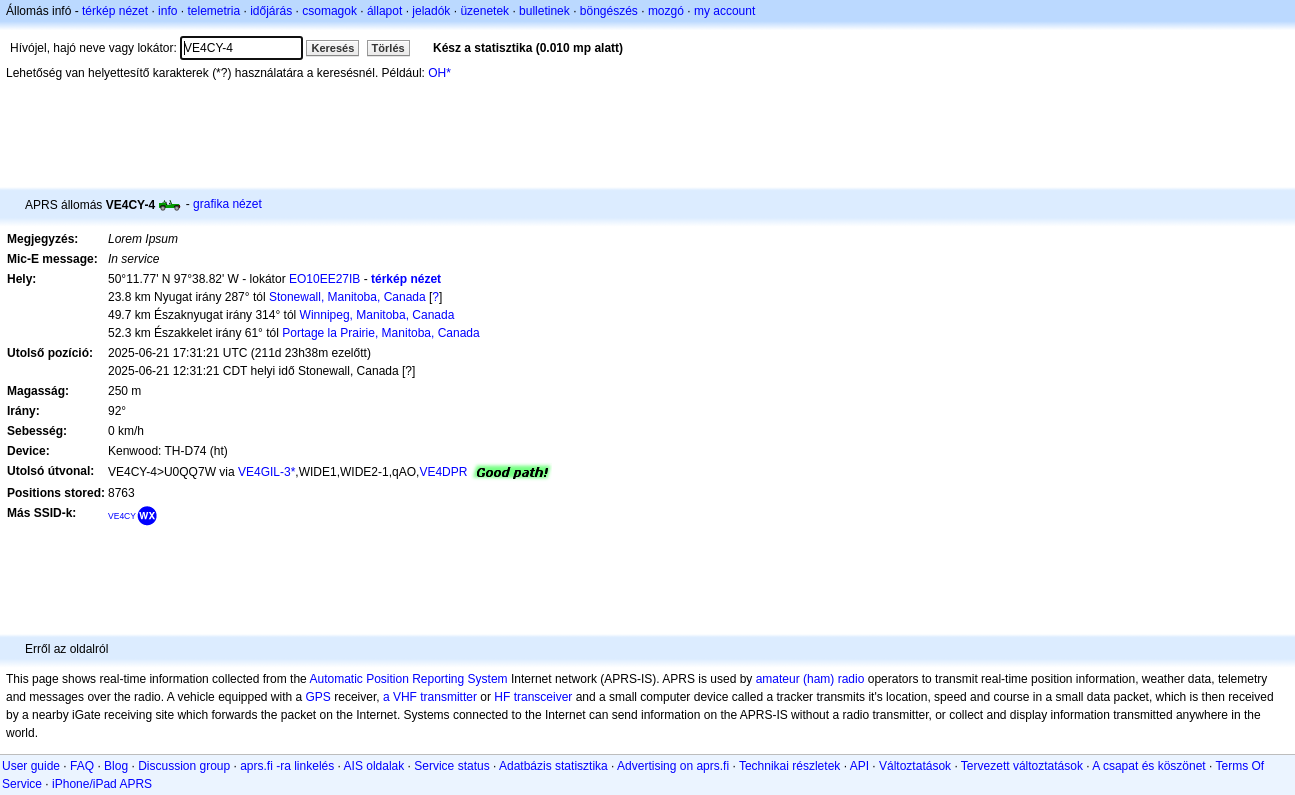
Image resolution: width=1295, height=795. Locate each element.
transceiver (543, 697)
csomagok (329, 11)
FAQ (82, 766)
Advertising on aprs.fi (673, 766)
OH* (439, 73)
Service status (451, 766)
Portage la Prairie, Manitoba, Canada (380, 333)
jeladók (431, 11)
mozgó (666, 11)
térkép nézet (115, 11)
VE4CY (122, 516)
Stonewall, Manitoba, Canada (347, 297)
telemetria (213, 11)
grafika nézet (227, 204)
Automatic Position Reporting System (408, 679)
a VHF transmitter (430, 697)
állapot (384, 11)
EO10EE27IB (324, 279)
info (167, 11)
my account (724, 11)
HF (502, 697)
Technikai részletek (789, 766)
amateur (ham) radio (810, 679)
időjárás (271, 11)
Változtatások (915, 766)
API (859, 766)
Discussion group (184, 766)
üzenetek (484, 11)
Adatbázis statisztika (553, 766)
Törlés (388, 48)
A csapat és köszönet (1148, 766)
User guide (31, 766)
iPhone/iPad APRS (102, 784)
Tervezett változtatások (1022, 766)
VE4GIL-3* (266, 472)
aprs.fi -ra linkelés (287, 766)
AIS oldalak (374, 766)
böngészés (609, 11)
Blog (116, 766)
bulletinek (544, 11)
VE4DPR (443, 472)
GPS (318, 697)
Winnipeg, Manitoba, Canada (377, 315)
